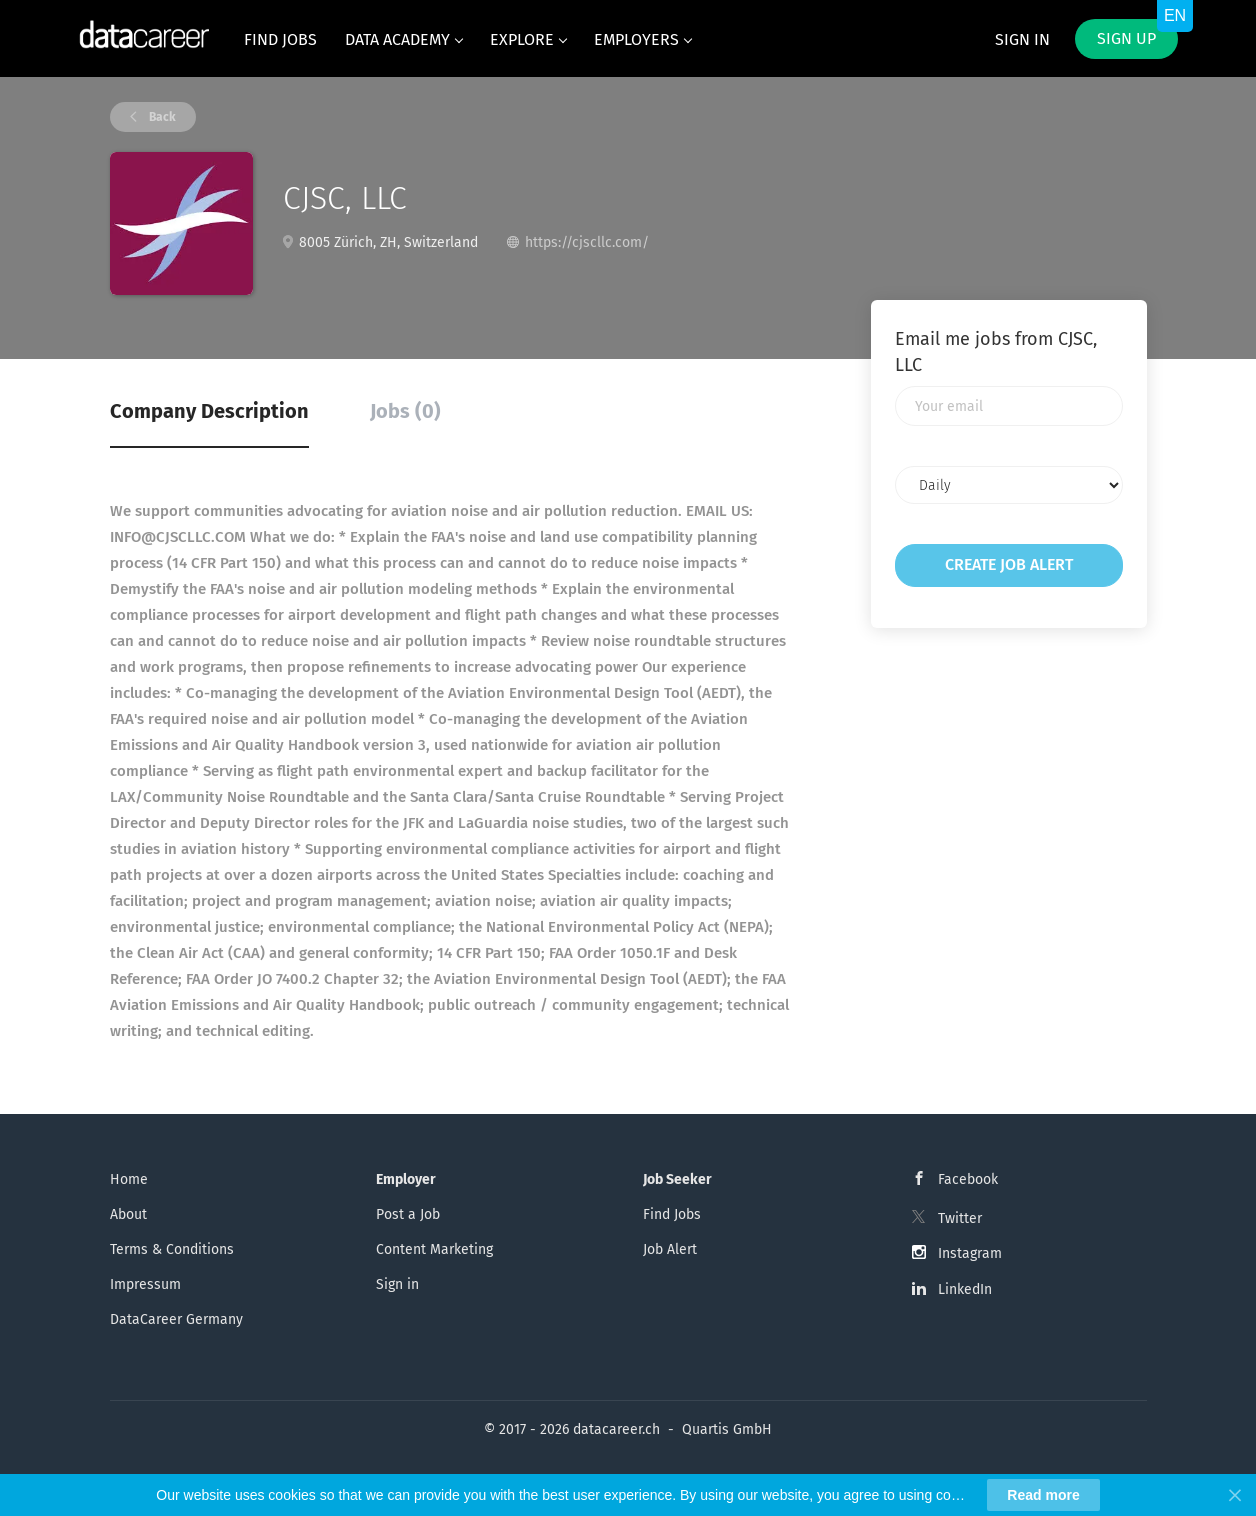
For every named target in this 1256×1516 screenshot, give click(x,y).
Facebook (968, 1179)
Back (161, 117)
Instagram (970, 1253)
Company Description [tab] (209, 411)
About (128, 1214)
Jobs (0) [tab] (405, 411)
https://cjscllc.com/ (587, 242)
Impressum (145, 1284)
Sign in (1022, 39)
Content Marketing (434, 1249)
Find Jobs (672, 1214)
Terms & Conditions (172, 1249)
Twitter (960, 1218)
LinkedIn (965, 1289)
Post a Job (408, 1214)
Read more (1043, 1495)
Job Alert (670, 1249)
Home (129, 1179)
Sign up (1126, 38)
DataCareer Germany (176, 1319)
